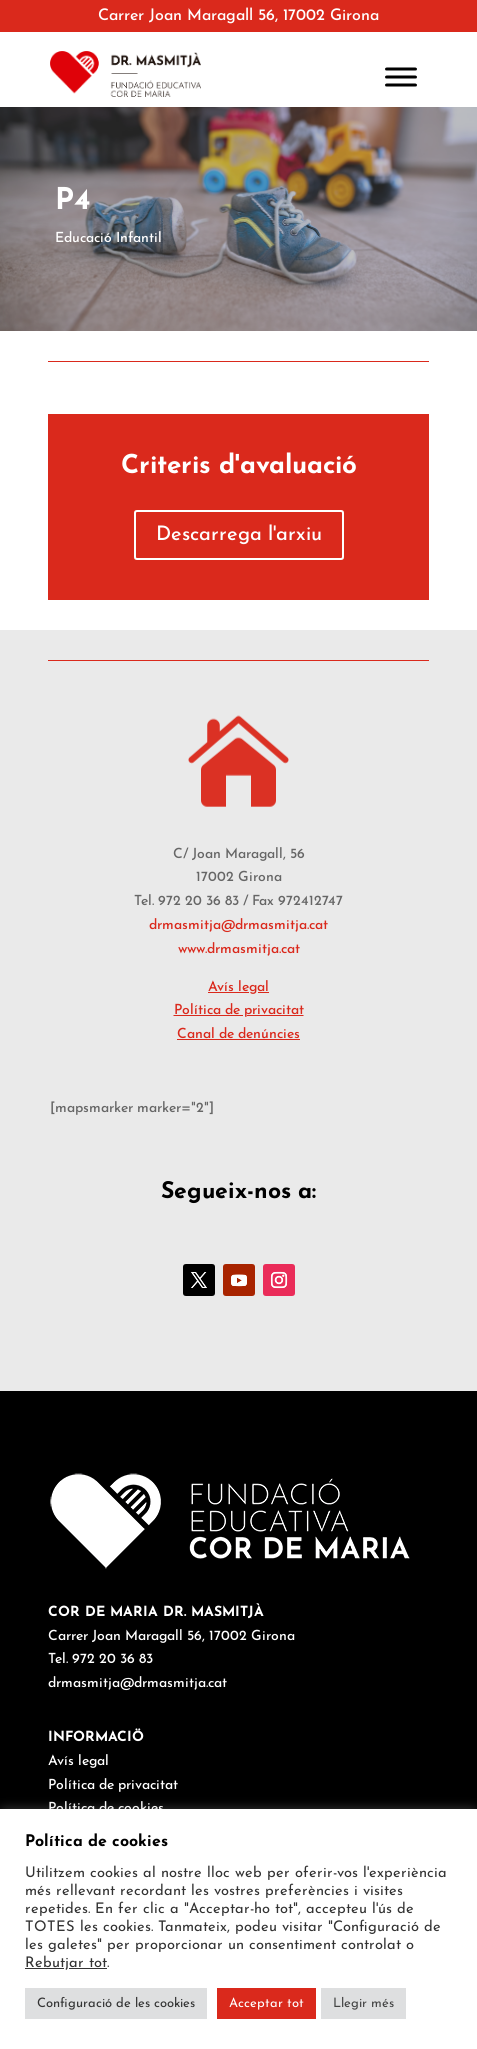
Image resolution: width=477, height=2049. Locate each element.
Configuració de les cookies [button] (116, 2003)
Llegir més (363, 2003)
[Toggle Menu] (401, 76)
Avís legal (238, 987)
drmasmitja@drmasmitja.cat (238, 925)
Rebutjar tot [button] (66, 1963)
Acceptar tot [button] (266, 2003)
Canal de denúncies (238, 1034)
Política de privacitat (239, 1010)
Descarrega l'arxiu (239, 535)
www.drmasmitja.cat (239, 949)
